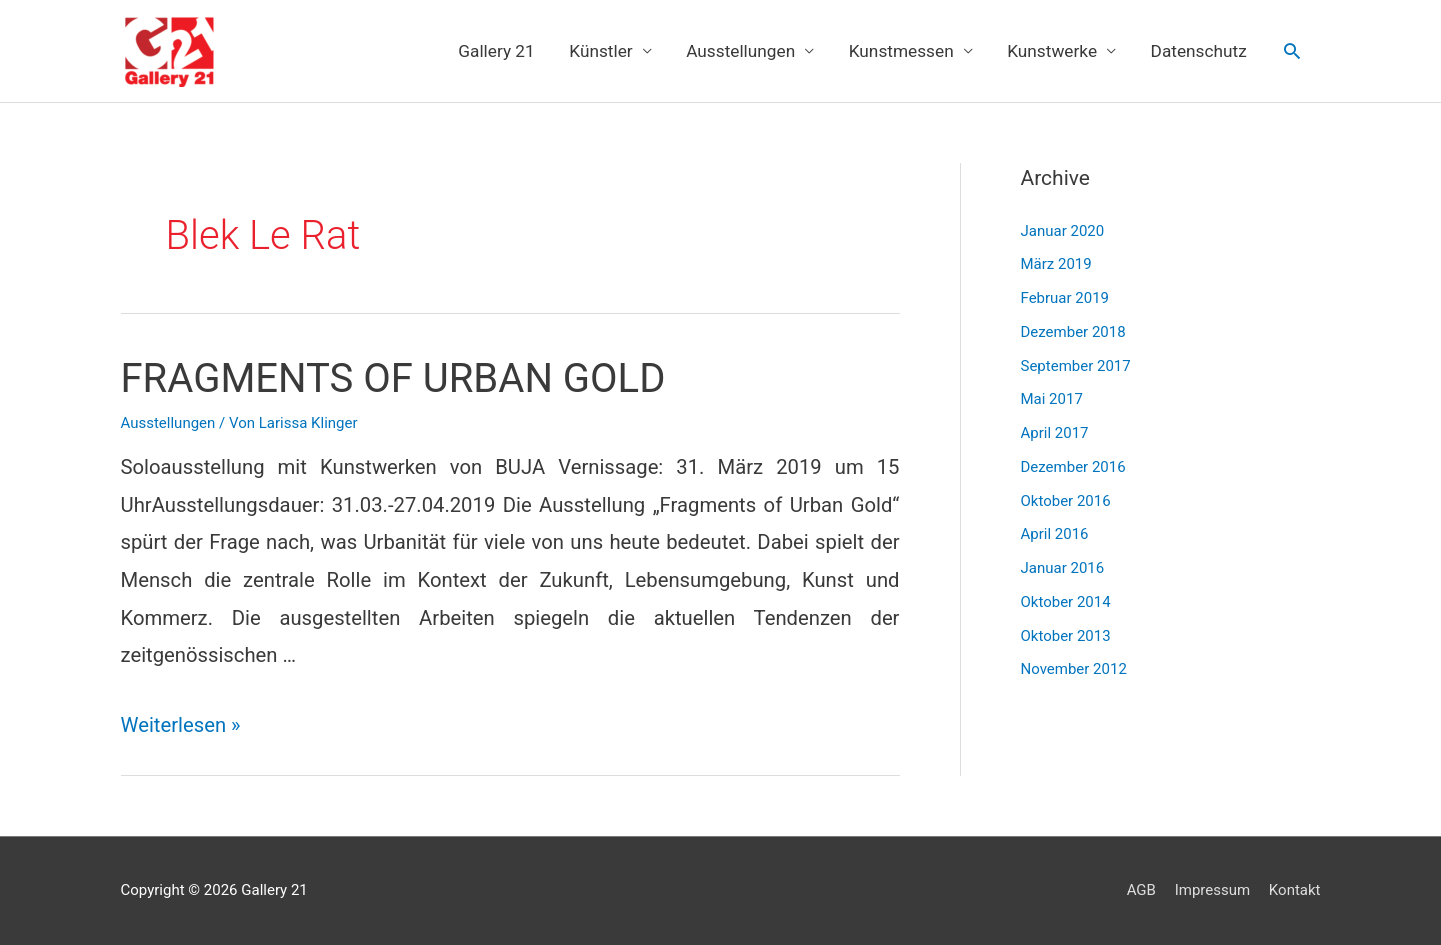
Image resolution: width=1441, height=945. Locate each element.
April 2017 (1055, 433)
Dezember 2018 (1073, 332)
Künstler (600, 51)
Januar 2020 (1063, 231)
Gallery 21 (496, 51)
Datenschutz (1199, 51)
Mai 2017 (1052, 399)
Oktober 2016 (1066, 501)
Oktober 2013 (1066, 636)
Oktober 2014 (1066, 602)
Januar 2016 (1063, 568)
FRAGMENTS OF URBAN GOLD (393, 378)
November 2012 (1074, 669)
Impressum (1212, 890)
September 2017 (1076, 366)
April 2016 (1055, 534)
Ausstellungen (740, 51)
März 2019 (1056, 264)
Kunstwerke (1052, 51)
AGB (1141, 890)
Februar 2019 (1065, 298)
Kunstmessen (901, 51)
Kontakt (1295, 890)
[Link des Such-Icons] (1292, 51)
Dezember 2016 (1073, 467)
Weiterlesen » (181, 725)
